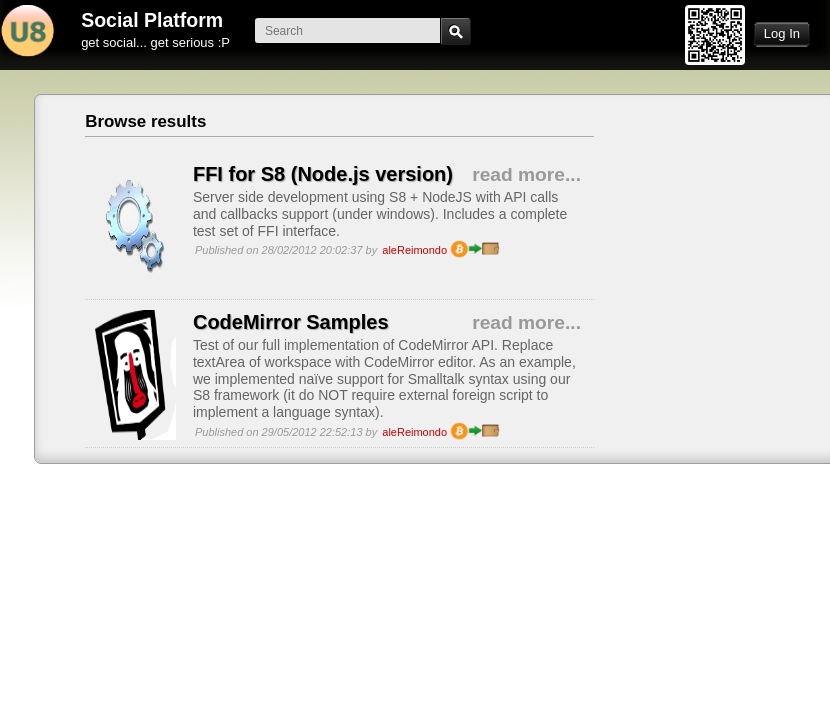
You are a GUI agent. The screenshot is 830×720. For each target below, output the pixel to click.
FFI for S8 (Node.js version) (323, 174)
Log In (782, 33)
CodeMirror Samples (291, 322)
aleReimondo (414, 250)
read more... (526, 174)
